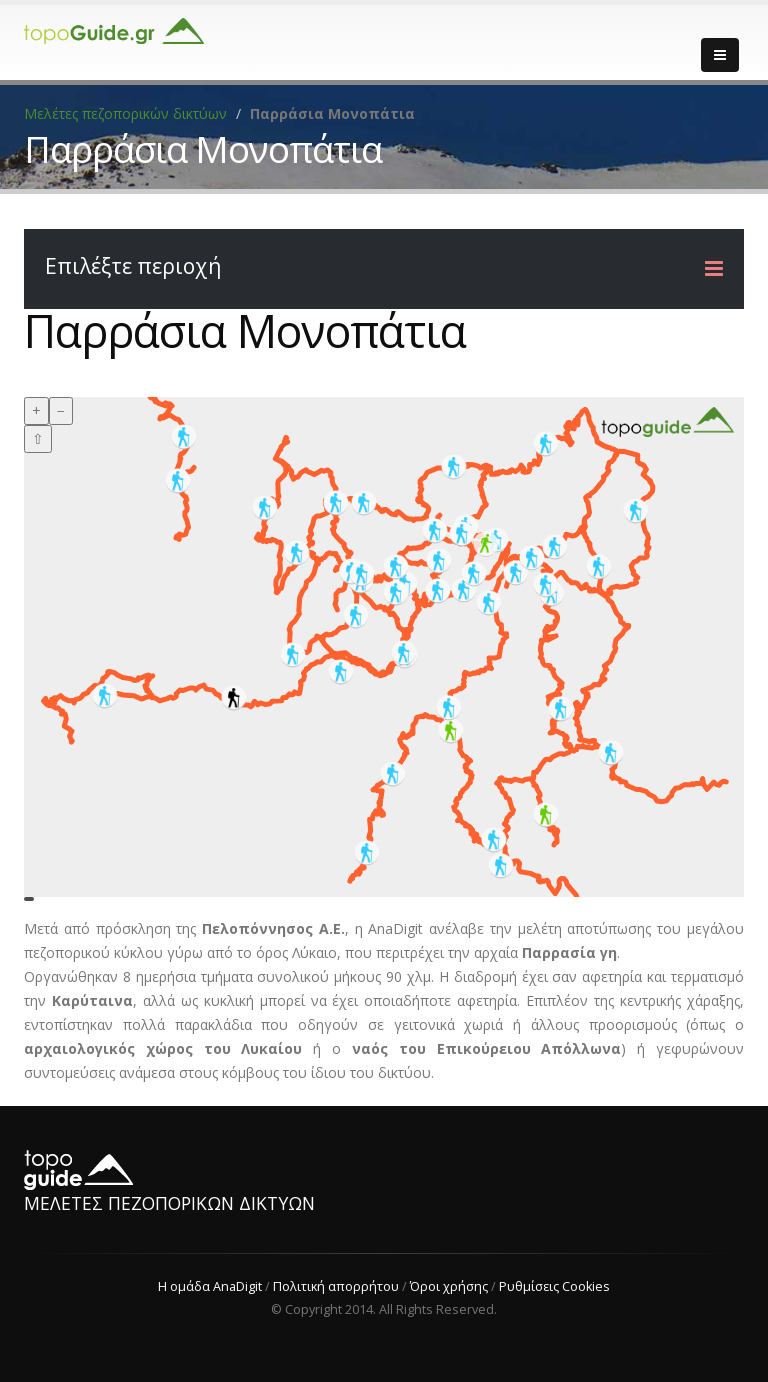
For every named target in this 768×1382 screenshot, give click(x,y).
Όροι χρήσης (449, 1286)
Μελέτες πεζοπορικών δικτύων (125, 113)
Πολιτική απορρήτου (336, 1286)
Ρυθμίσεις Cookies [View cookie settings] (554, 1286)
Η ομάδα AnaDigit (210, 1286)
